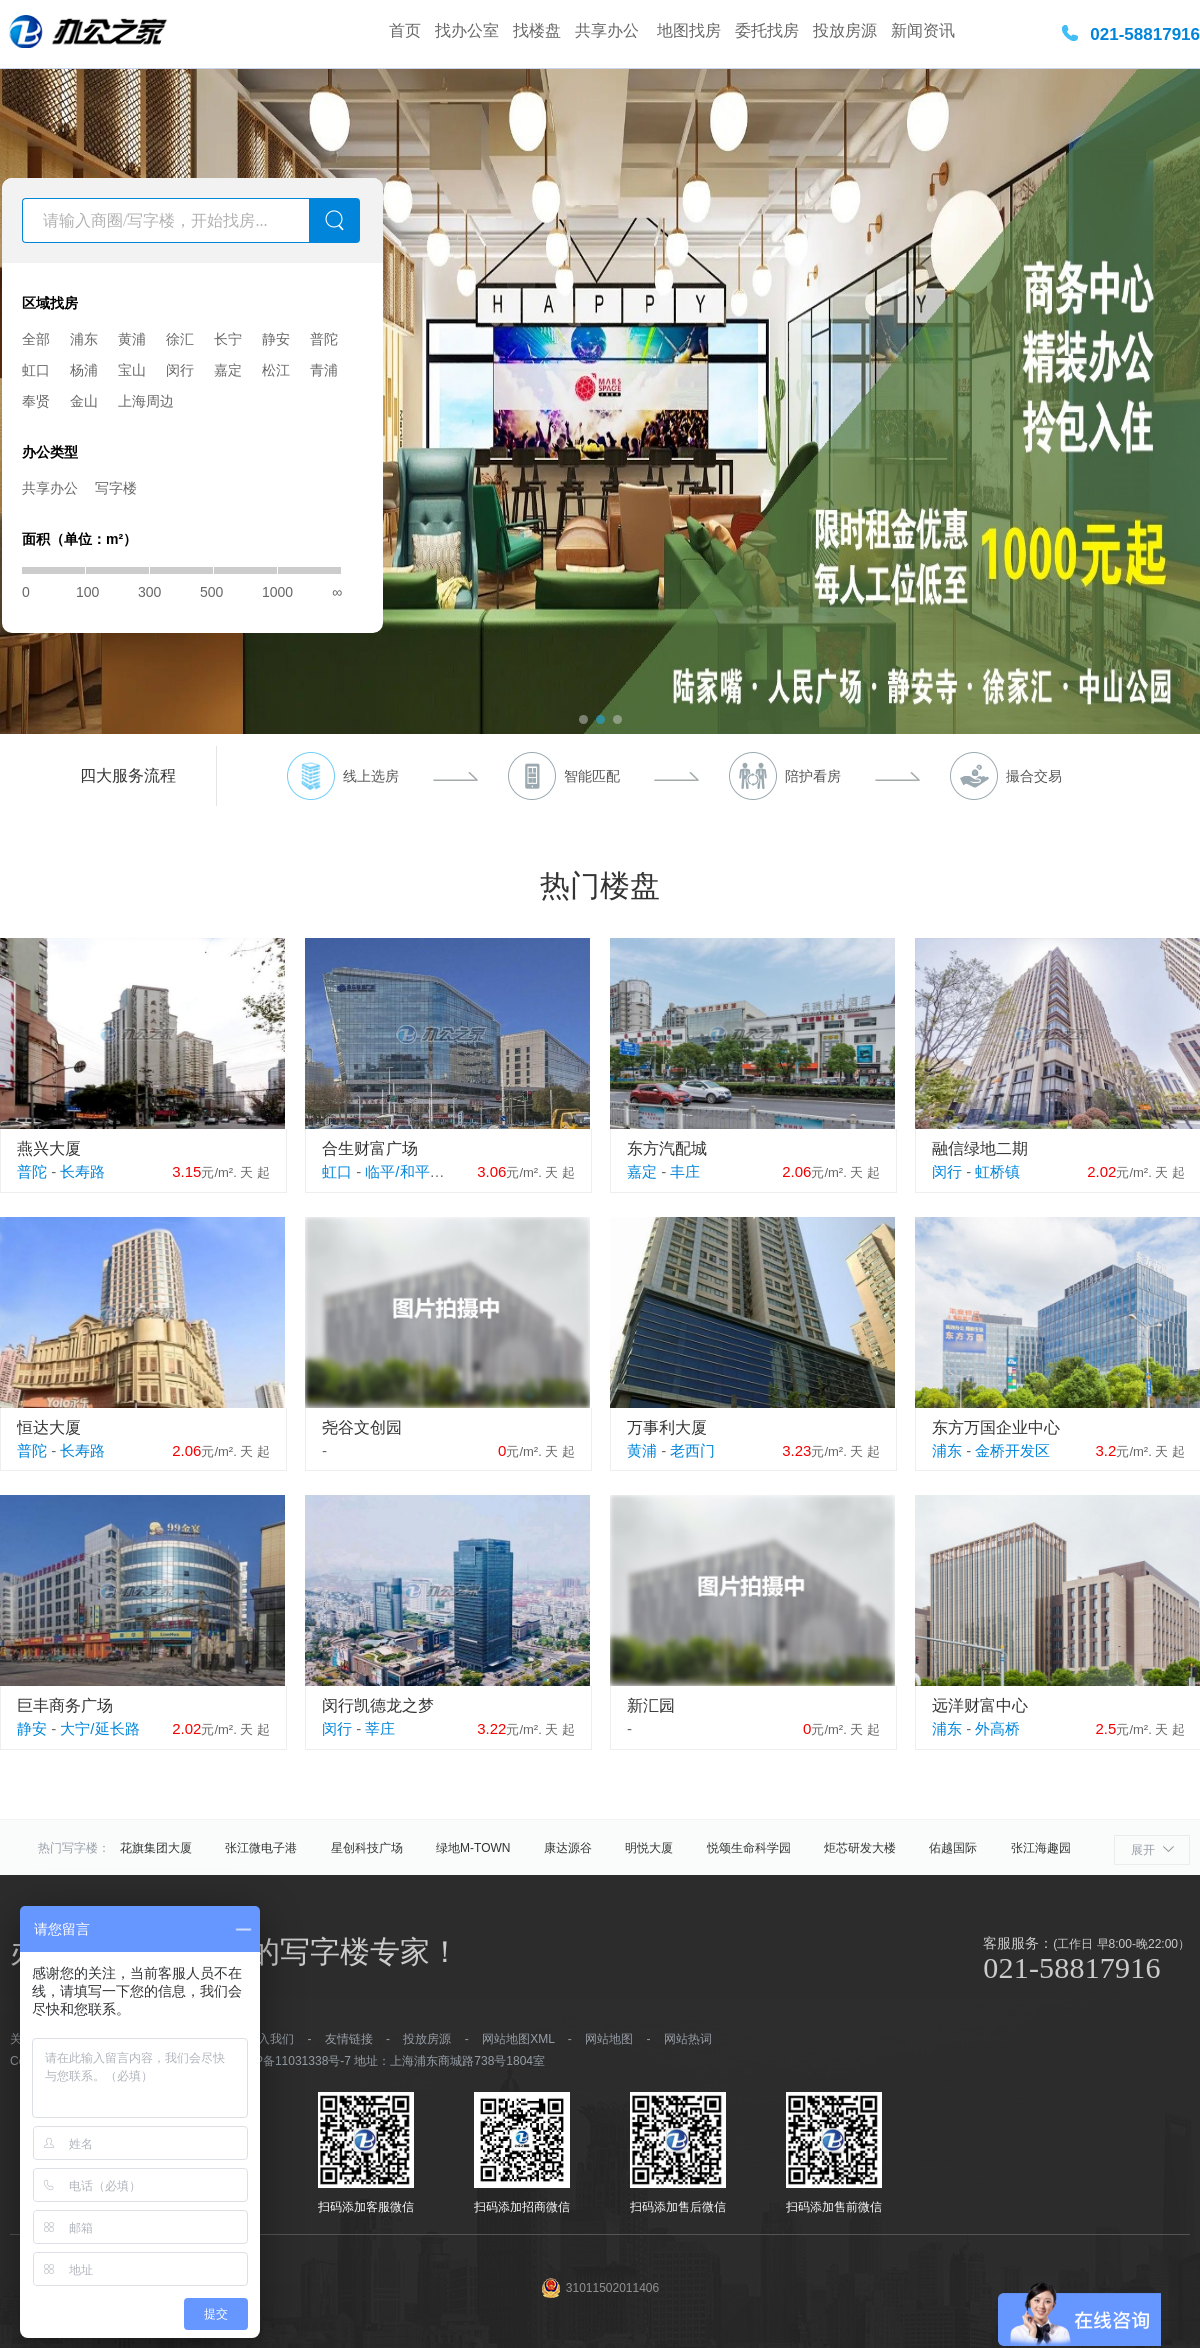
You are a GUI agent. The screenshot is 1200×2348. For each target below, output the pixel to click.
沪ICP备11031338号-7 (291, 2061)
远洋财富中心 (980, 1705)
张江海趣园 (1041, 1848)
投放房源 (845, 30)
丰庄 (685, 1171)
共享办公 (609, 30)
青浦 (324, 370)
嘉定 (228, 370)
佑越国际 (953, 1848)
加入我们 (270, 2039)
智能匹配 (592, 776)
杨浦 (84, 370)
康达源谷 (568, 1848)
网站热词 (688, 2039)
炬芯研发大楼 (860, 1848)
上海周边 (146, 401)
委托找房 (767, 30)
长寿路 (82, 1171)
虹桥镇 (997, 1171)
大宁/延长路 (99, 1728)
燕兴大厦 (49, 1148)
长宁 (228, 339)
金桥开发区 (1012, 1450)
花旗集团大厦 (156, 1848)
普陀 (324, 339)
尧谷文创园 (362, 1427)
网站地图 (609, 2039)
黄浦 (132, 339)
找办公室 (467, 30)
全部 (36, 339)
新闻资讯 (923, 30)
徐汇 (180, 339)
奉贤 (36, 401)
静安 (276, 339)
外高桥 (997, 1728)
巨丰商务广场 (65, 1705)
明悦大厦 (649, 1848)
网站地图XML (518, 2039)
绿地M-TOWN (473, 1848)
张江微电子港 (261, 1848)
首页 (405, 30)
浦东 (84, 339)
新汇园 (651, 1705)
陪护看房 (813, 776)
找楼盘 (537, 30)
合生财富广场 (370, 1148)
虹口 (36, 370)
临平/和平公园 (412, 1171)
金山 (84, 401)
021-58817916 (1145, 34)
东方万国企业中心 (996, 1427)
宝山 (132, 370)
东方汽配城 (667, 1148)
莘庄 (380, 1728)
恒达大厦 (49, 1427)
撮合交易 (1034, 776)
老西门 (692, 1450)
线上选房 (371, 776)
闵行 (180, 370)
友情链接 (349, 2039)
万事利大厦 (667, 1427)
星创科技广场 (367, 1848)
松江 (276, 370)
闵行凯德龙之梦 (378, 1705)
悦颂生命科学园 (749, 1848)
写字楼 (116, 488)
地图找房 (689, 30)
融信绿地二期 (980, 1148)
